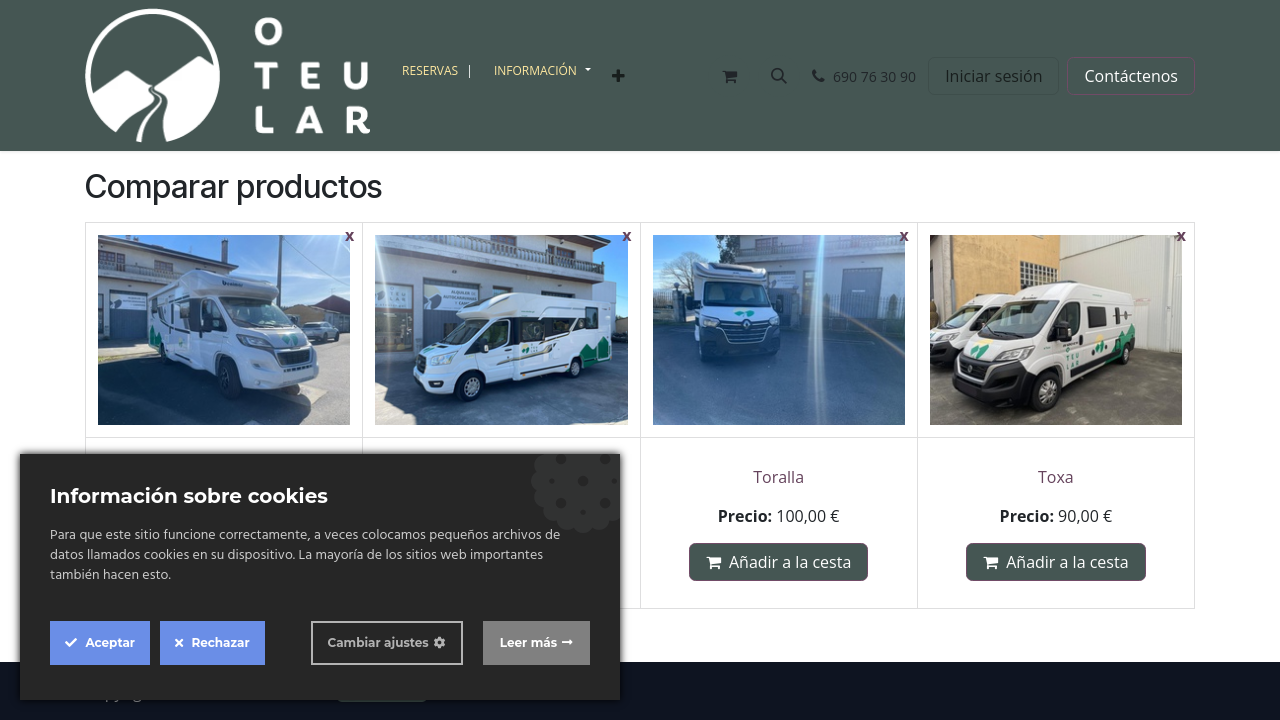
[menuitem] (440, 71)
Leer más (528, 642)
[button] (779, 76)
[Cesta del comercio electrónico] (729, 76)
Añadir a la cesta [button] (778, 562)
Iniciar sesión (993, 76)
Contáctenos (1131, 76)
